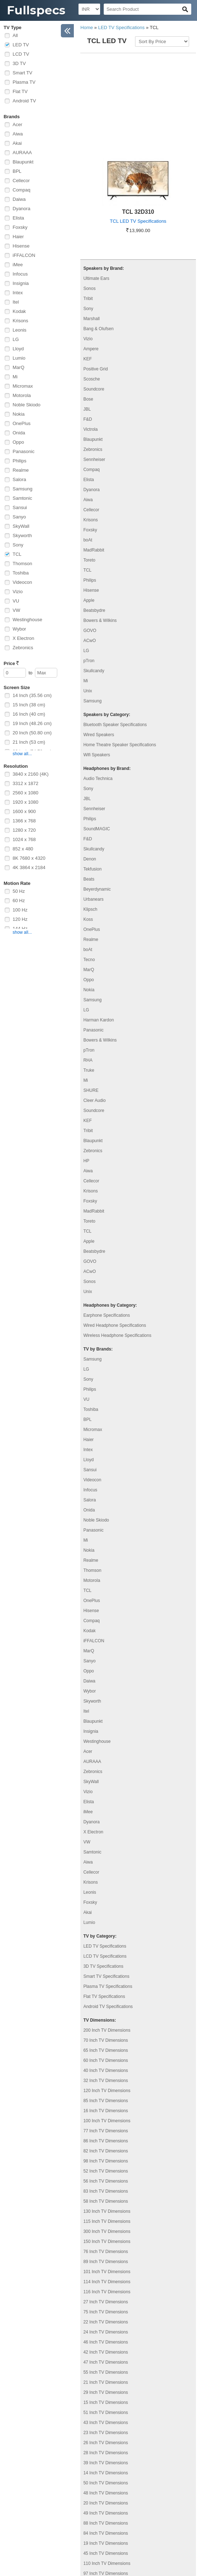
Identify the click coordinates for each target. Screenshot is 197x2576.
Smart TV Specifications (106, 1886)
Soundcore (93, 299)
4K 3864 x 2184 (29, 867)
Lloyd (18, 348)
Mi (15, 376)
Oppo (18, 442)
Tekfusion (92, 779)
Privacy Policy (99, 2528)
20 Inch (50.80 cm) (32, 732)
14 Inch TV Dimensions (105, 2383)
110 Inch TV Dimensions (106, 2473)
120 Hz (20, 919)
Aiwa (18, 134)
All (15, 35)
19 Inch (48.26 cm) (32, 723)
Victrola (90, 339)
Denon (89, 769)
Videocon (22, 582)
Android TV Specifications (108, 1916)
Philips (19, 460)
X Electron (23, 638)
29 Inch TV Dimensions (105, 2302)
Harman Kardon (98, 930)
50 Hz (19, 891)
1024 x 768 (24, 839)
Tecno (89, 869)
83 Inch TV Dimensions (105, 2101)
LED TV (21, 44)
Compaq (21, 190)
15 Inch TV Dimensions (105, 2312)
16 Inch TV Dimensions (105, 2020)
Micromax (23, 386)
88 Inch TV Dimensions (105, 2433)
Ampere (90, 259)
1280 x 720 (24, 830)
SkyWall (21, 526)
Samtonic (22, 498)
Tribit (88, 208)
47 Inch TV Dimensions (105, 2272)
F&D (87, 329)
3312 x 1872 (26, 783)
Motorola (22, 395)
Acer (17, 124)
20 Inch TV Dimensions (105, 2413)
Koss (88, 829)
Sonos (89, 198)
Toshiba (21, 573)
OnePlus (22, 423)
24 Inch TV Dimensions (105, 2242)
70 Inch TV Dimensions (105, 1950)
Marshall (91, 228)
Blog (88, 2510)
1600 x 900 (24, 811)
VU (16, 601)
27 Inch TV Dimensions (105, 2212)
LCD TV (21, 54)
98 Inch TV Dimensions (105, 2071)
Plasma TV (24, 82)
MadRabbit (93, 460)
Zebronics (23, 647)
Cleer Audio (94, 1010)
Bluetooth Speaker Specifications (115, 634)
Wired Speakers (98, 644)
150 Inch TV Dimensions (106, 2151)
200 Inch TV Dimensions (106, 1940)
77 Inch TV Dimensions (105, 2041)
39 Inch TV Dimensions (105, 2373)
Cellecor (21, 180)
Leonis (19, 330)
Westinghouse (27, 619)
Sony (18, 545)
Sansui (20, 507)
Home (86, 27)
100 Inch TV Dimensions (106, 2030)
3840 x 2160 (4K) (31, 774)
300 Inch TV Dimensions (106, 2141)
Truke (88, 980)
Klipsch (90, 819)
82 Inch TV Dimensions (105, 2061)
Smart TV (22, 72)
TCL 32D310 (138, 122)
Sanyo (19, 517)
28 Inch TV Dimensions (105, 2362)
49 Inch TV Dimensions (105, 2423)
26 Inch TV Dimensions (105, 2352)
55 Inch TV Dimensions (105, 2282)
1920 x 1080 (26, 802)
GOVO (89, 540)
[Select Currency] (89, 9)
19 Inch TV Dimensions (105, 2453)
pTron (88, 570)
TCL (17, 554)
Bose (88, 309)
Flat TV (20, 91)
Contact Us (95, 2519)
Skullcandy (93, 580)
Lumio (19, 358)
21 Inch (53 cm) (29, 742)
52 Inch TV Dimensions (105, 2081)
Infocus (20, 274)
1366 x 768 (24, 820)
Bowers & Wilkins (100, 530)
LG (16, 339)
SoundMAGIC (96, 739)
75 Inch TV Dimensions (105, 2222)
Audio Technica (97, 688)
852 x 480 (23, 848)
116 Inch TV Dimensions (106, 2202)
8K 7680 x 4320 (29, 858)
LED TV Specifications (121, 27)
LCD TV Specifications (104, 1866)
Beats (88, 789)
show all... (22, 753)
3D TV (19, 63)
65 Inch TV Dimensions (105, 1960)
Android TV (24, 100)
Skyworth (22, 535)
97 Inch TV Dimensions (105, 2483)
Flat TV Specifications (104, 1906)
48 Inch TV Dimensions (105, 2403)
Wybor (19, 629)
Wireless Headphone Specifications (117, 1245)
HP (86, 1071)
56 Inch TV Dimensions (105, 2091)
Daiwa (19, 199)
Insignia (21, 283)
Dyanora (21, 208)
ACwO (89, 550)
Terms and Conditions (107, 2537)
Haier (18, 236)
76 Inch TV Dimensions (105, 2161)
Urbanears (93, 809)
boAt (87, 450)
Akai (17, 143)
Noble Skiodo (26, 404)
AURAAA (22, 152)
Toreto (89, 470)
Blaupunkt (23, 162)
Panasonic (24, 451)
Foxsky (20, 227)
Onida (19, 432)
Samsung (22, 488)
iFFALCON (24, 255)
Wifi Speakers (96, 665)
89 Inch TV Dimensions (105, 2171)
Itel (16, 302)
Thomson (22, 563)
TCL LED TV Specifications (138, 131)
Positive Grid (95, 279)
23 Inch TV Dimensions (105, 2342)
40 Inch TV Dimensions (105, 1980)
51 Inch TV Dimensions (105, 2322)
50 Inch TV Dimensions (105, 2393)
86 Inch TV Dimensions (105, 2051)
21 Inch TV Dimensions (105, 2292)
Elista (18, 218)
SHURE (90, 1000)
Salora (19, 479)
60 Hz (19, 900)
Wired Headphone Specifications (114, 1235)
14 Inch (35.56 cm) (32, 695)
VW (16, 610)
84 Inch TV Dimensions (105, 2443)
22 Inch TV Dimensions (105, 2232)
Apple (88, 510)
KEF (87, 269)
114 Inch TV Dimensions (106, 2191)
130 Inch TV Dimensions (106, 2121)
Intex (18, 292)
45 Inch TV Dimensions (105, 2463)
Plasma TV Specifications (107, 1896)
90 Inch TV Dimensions (105, 2493)
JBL (87, 319)
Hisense (21, 246)
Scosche (91, 289)
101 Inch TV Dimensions (106, 2181)
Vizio (18, 591)
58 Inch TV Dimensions (105, 2111)
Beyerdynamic (97, 799)
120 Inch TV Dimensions (106, 2000)
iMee (18, 264)
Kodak (19, 311)
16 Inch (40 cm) (29, 714)
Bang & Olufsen (98, 238)
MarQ (18, 367)
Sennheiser (94, 369)
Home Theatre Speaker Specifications (119, 654)
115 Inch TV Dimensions (106, 2131)
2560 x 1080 (26, 792)
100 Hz (20, 910)
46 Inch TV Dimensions (105, 2252)
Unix (87, 601)
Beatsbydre (94, 520)
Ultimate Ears (96, 188)
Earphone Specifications (106, 1225)
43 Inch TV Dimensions (105, 2332)
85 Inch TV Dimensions (105, 2010)
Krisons (20, 320)
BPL (17, 171)
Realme (21, 470)
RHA (87, 970)
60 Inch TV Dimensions (105, 1970)
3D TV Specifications (103, 1876)
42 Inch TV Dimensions (105, 2262)
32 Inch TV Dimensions (105, 1990)
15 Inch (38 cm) (29, 704)
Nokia (18, 414)
